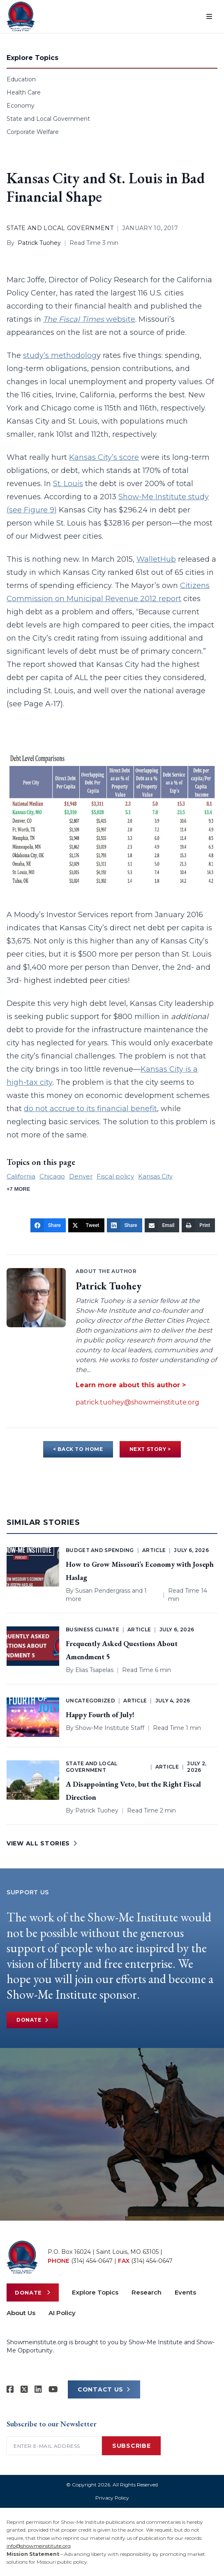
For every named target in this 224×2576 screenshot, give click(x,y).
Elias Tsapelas (94, 1670)
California (21, 1176)
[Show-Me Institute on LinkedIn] (38, 2389)
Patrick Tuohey (39, 243)
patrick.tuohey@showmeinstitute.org (137, 1402)
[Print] (198, 1225)
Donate (32, 2020)
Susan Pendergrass (102, 1590)
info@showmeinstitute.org (39, 2546)
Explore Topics (95, 2292)
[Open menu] (209, 16)
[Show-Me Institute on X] (24, 2389)
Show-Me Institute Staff (109, 1728)
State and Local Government (48, 118)
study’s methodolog (60, 355)
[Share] (48, 1225)
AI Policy (62, 2313)
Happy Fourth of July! (100, 1714)
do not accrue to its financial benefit (90, 1108)
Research (147, 2292)
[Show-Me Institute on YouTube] (53, 2389)
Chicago (52, 1176)
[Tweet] (86, 1225)
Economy (21, 105)
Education (21, 79)
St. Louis (68, 483)
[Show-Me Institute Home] (21, 16)
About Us (21, 2313)
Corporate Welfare (33, 132)
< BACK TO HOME (78, 1449)
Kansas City (155, 1176)
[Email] (162, 1225)
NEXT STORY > (150, 1449)
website (89, 319)
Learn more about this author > (131, 1385)
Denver (80, 1176)
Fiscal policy (115, 1176)
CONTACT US (104, 2389)
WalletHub (156, 559)
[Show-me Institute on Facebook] (10, 2389)
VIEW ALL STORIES (42, 1843)
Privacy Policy (112, 2498)
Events (185, 2292)
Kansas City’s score (104, 457)
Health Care (24, 92)
